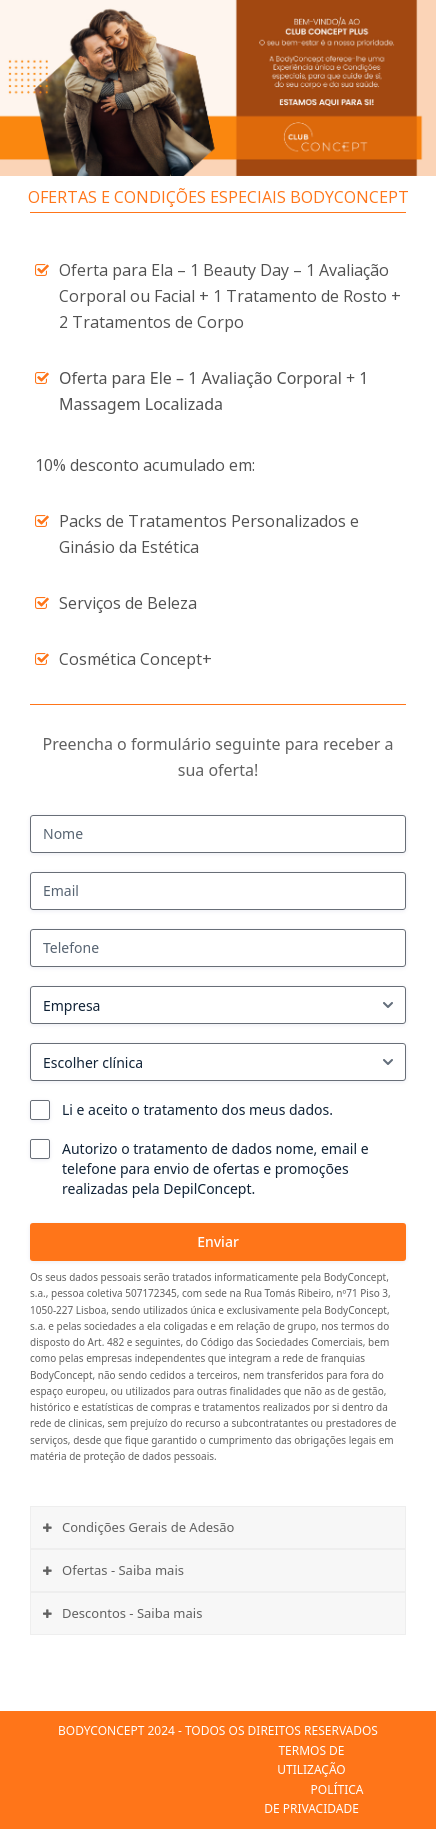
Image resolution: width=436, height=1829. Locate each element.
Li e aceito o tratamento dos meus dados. (197, 1109)
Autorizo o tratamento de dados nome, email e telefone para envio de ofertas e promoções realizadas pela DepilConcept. (215, 1168)
